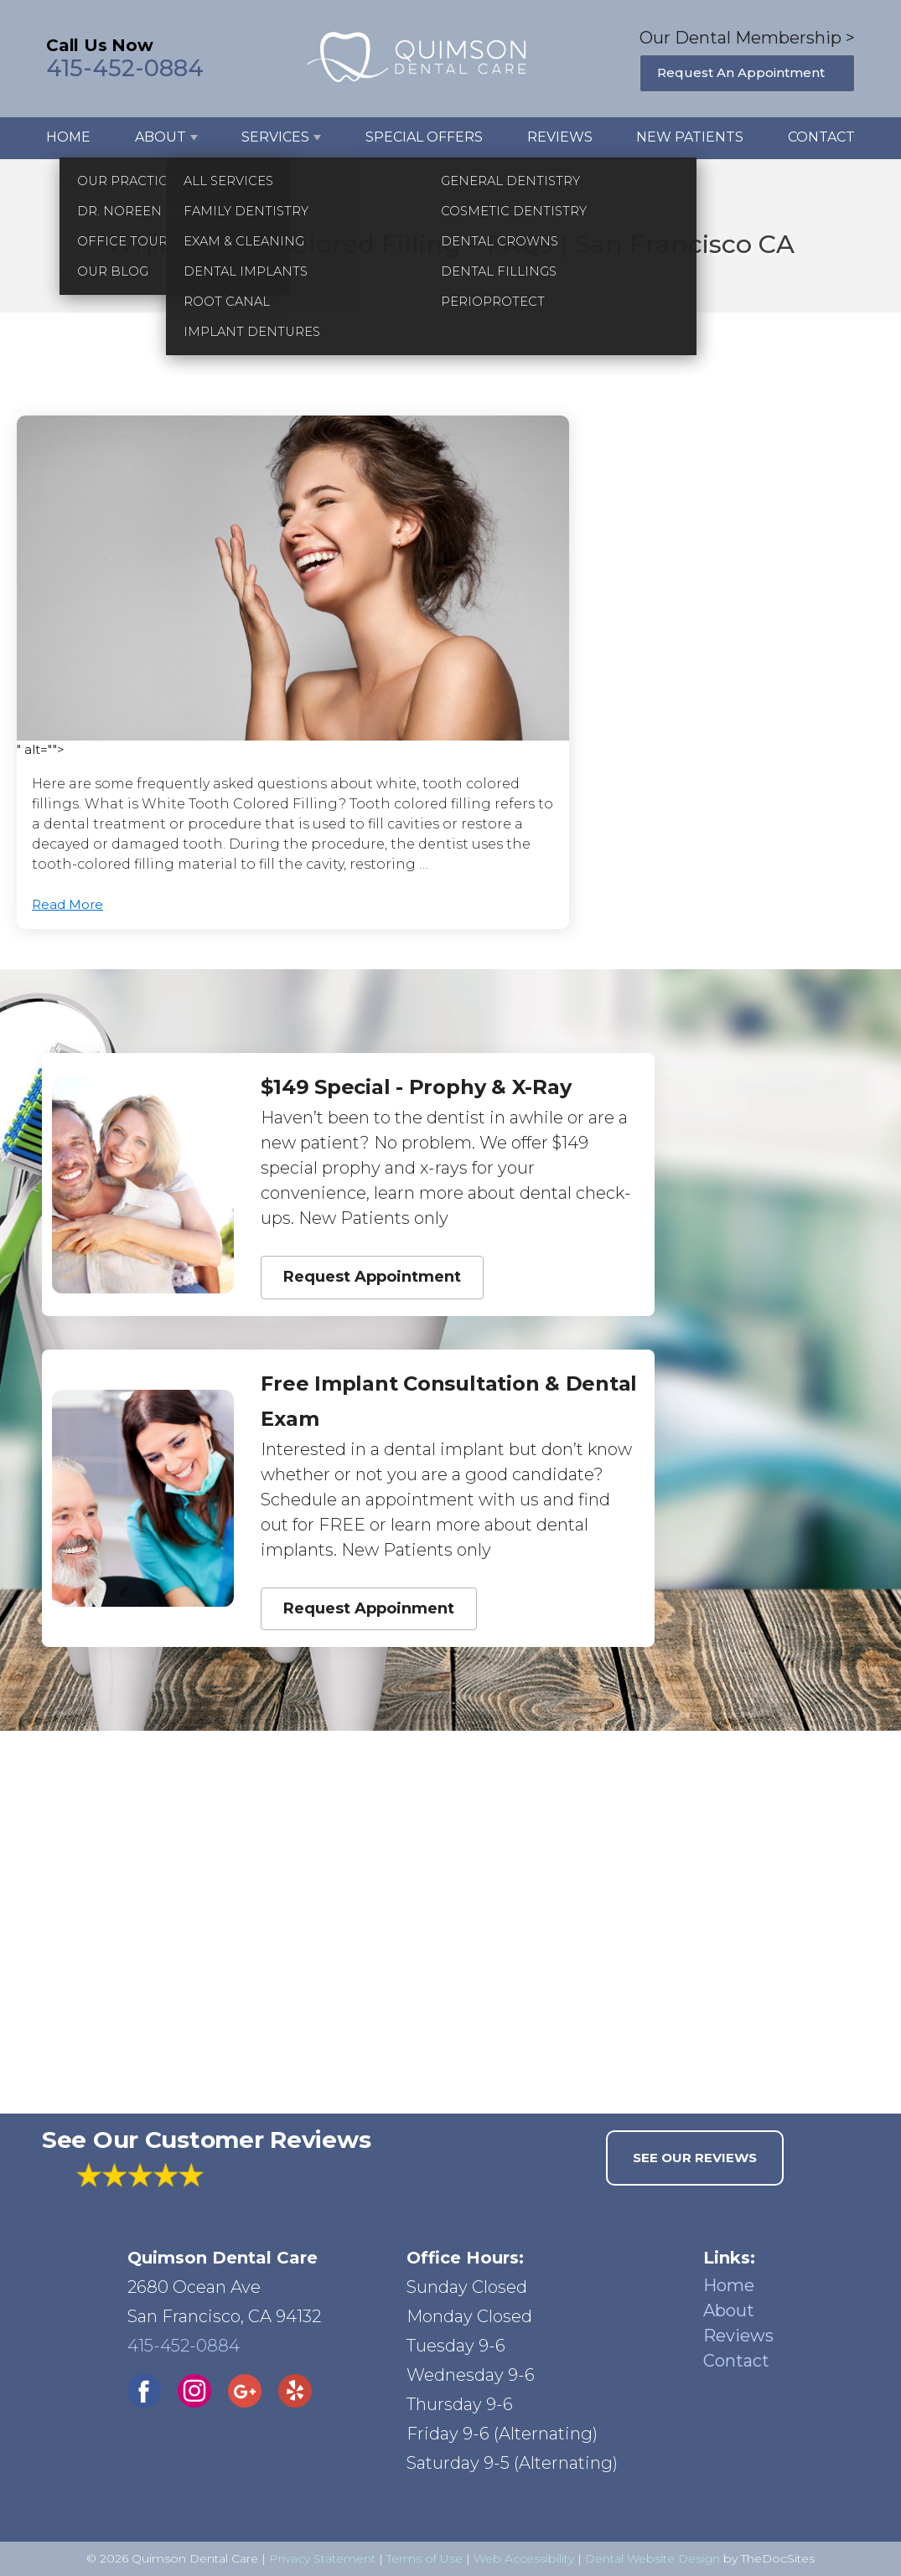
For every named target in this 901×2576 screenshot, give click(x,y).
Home (68, 137)
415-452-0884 (125, 68)
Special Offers (424, 137)
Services (275, 137)
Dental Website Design (652, 2558)
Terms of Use (424, 2558)
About (160, 137)
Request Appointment (372, 1276)
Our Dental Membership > (747, 38)
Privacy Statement (322, 2558)
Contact (821, 137)
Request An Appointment (741, 72)
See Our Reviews (695, 2158)
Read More (67, 904)
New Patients (689, 137)
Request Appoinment (368, 1608)
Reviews (560, 137)
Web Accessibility (524, 2558)
